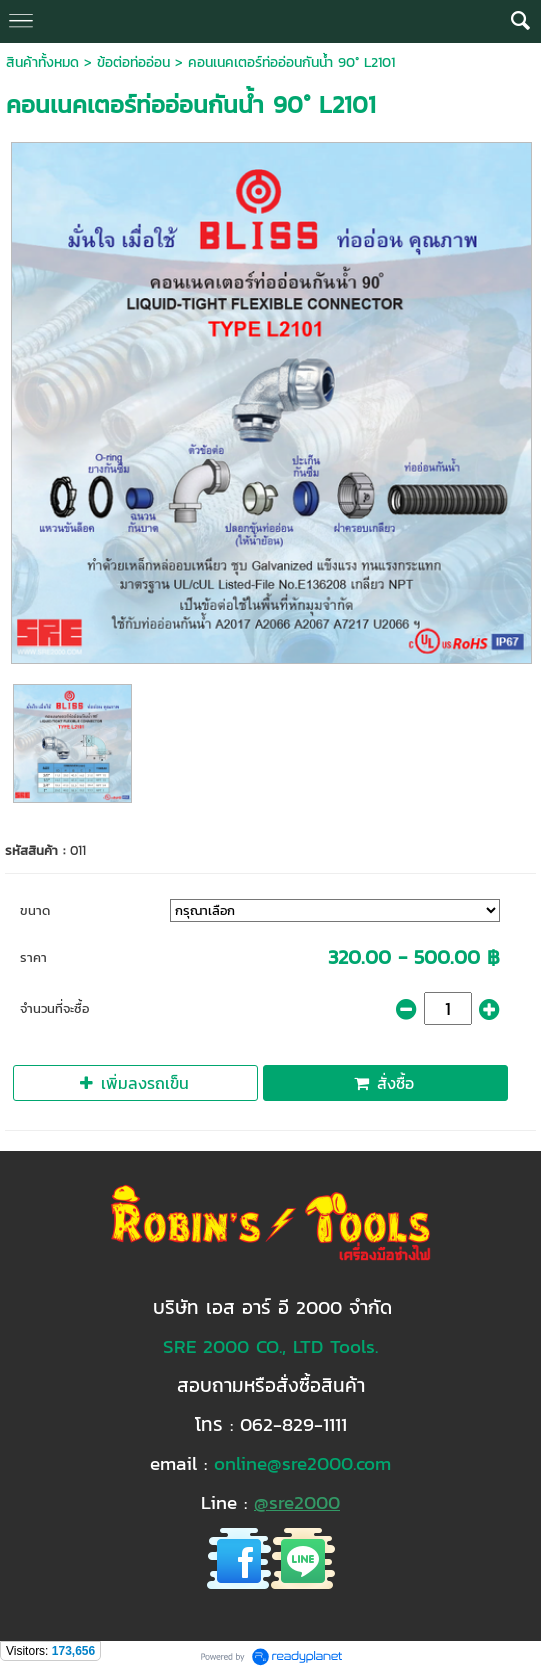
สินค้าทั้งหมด (42, 62)
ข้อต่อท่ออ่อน (133, 62)
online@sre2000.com (302, 1463)
